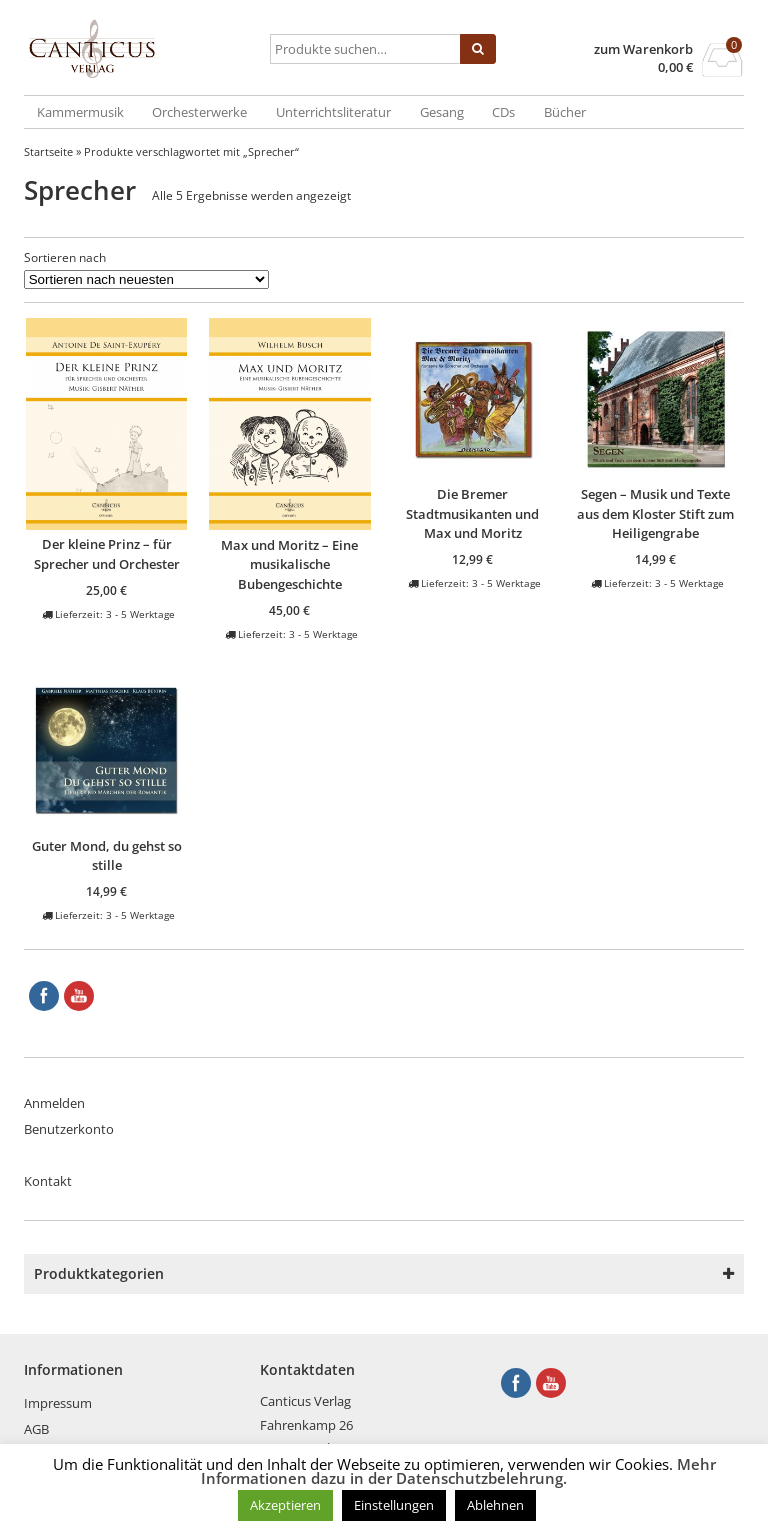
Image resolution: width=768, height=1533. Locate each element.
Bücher (565, 112)
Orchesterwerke (199, 112)
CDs (503, 112)
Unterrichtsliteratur (333, 112)
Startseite (48, 151)
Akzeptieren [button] (285, 1505)
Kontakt (48, 1181)
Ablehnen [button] (495, 1505)
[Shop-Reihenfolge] (146, 279)
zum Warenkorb (643, 49)
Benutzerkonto (69, 1129)
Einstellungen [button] (394, 1505)
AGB (36, 1429)
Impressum (58, 1403)
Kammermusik (80, 112)
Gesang (442, 112)
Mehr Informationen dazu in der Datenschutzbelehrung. (458, 1471)
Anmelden (54, 1103)
